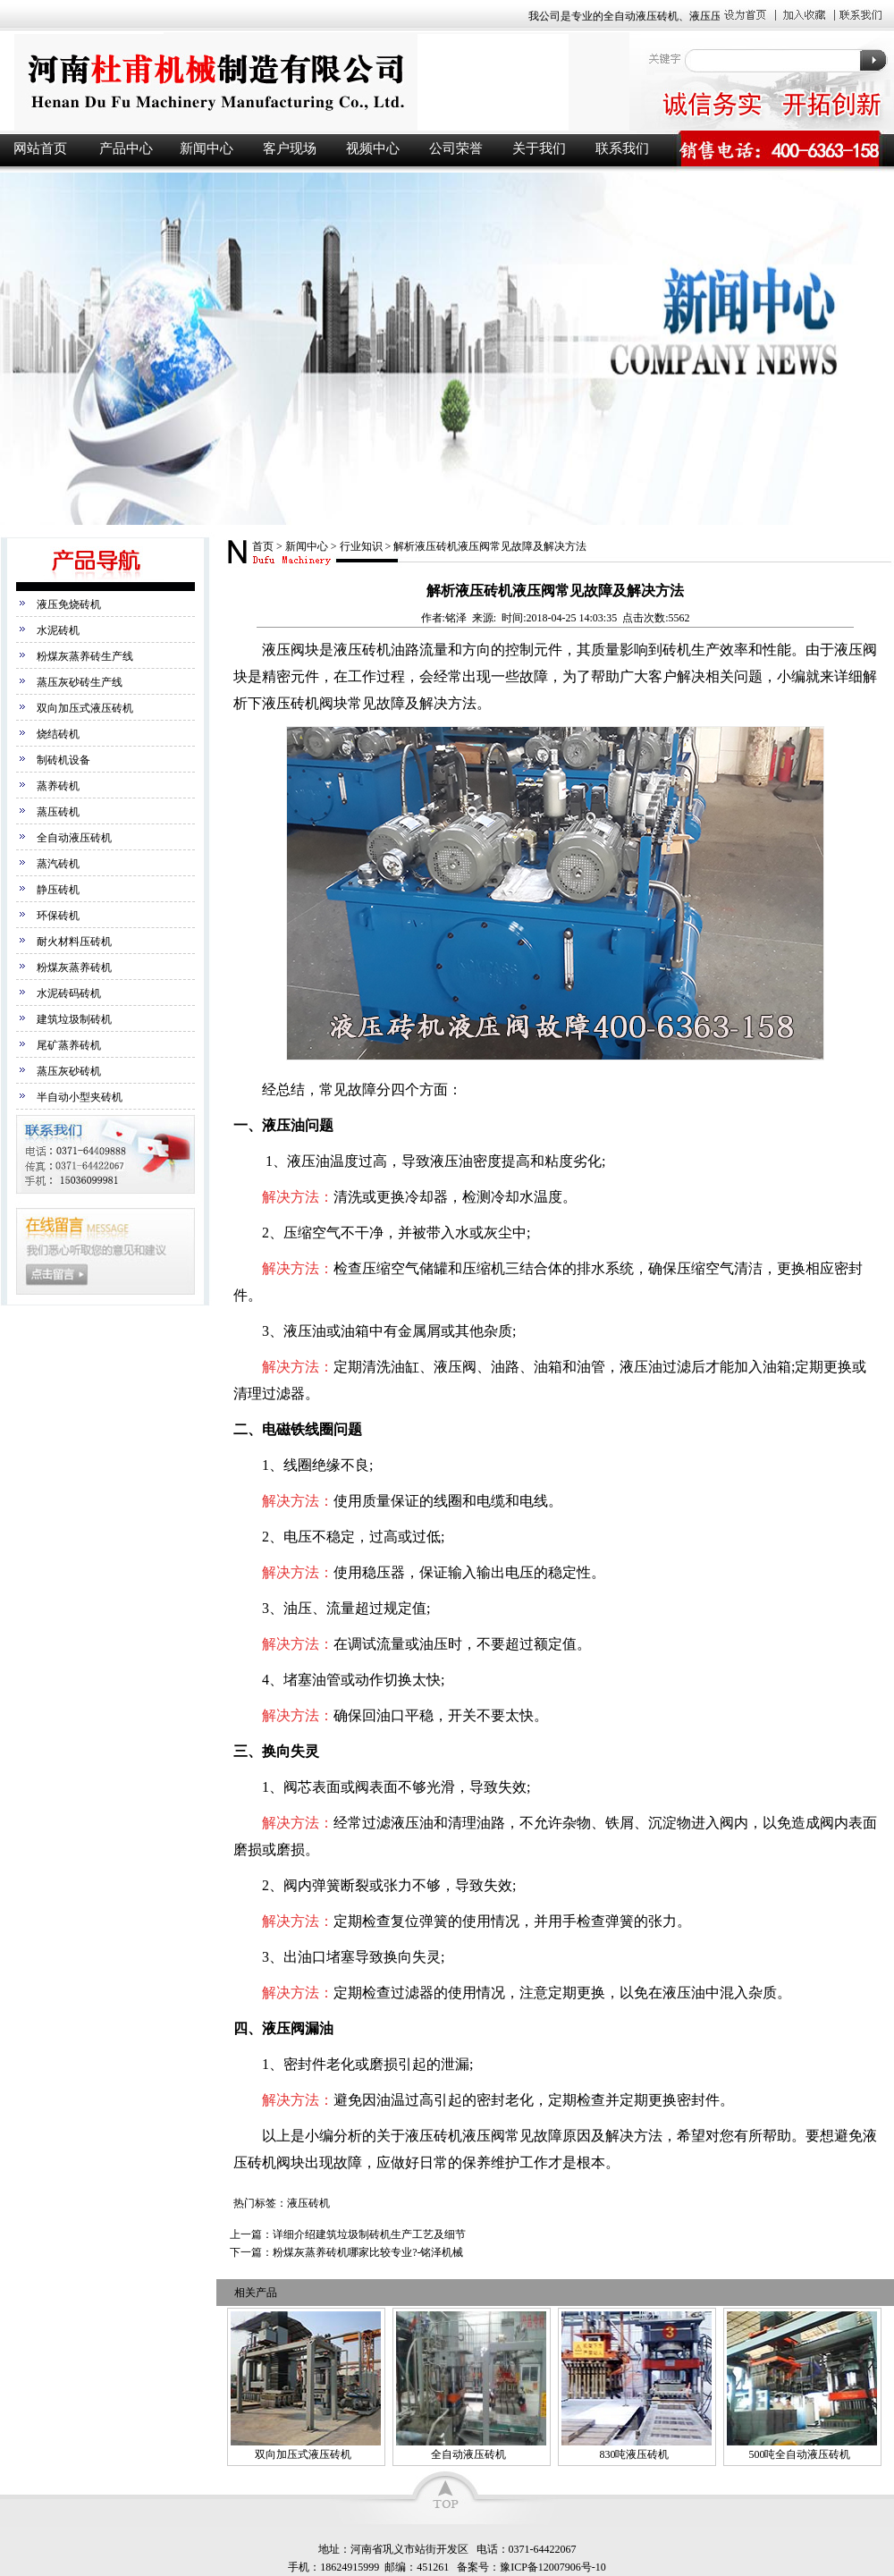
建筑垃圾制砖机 (74, 1019)
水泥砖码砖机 (69, 993)
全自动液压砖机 (74, 838)
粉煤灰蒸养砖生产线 (85, 656)
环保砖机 (58, 915)
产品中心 (126, 148)
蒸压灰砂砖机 (69, 1071)
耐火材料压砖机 (74, 941)
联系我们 (622, 148)
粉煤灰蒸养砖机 (74, 967)
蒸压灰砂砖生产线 (79, 682)
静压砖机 (58, 889)
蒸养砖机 (58, 786)
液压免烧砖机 (69, 604)
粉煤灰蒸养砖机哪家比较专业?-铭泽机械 (368, 2252)
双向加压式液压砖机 (85, 708)
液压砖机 (313, 81)
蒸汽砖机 (58, 863)
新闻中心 (206, 148)
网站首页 (40, 148)
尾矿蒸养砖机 (69, 1045)
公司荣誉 (456, 148)
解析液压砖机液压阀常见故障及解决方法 (489, 546)
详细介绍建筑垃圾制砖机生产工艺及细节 (369, 2234)
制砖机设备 (63, 760)
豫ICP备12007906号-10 (553, 2567)
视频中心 (373, 148)
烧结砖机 (58, 734)
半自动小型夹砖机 (79, 1097)
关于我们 (539, 148)
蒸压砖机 (58, 812)
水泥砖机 (58, 630)
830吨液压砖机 (634, 2454)
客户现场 (289, 148)
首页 (263, 546)
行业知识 (361, 546)
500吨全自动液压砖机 (799, 2454)
